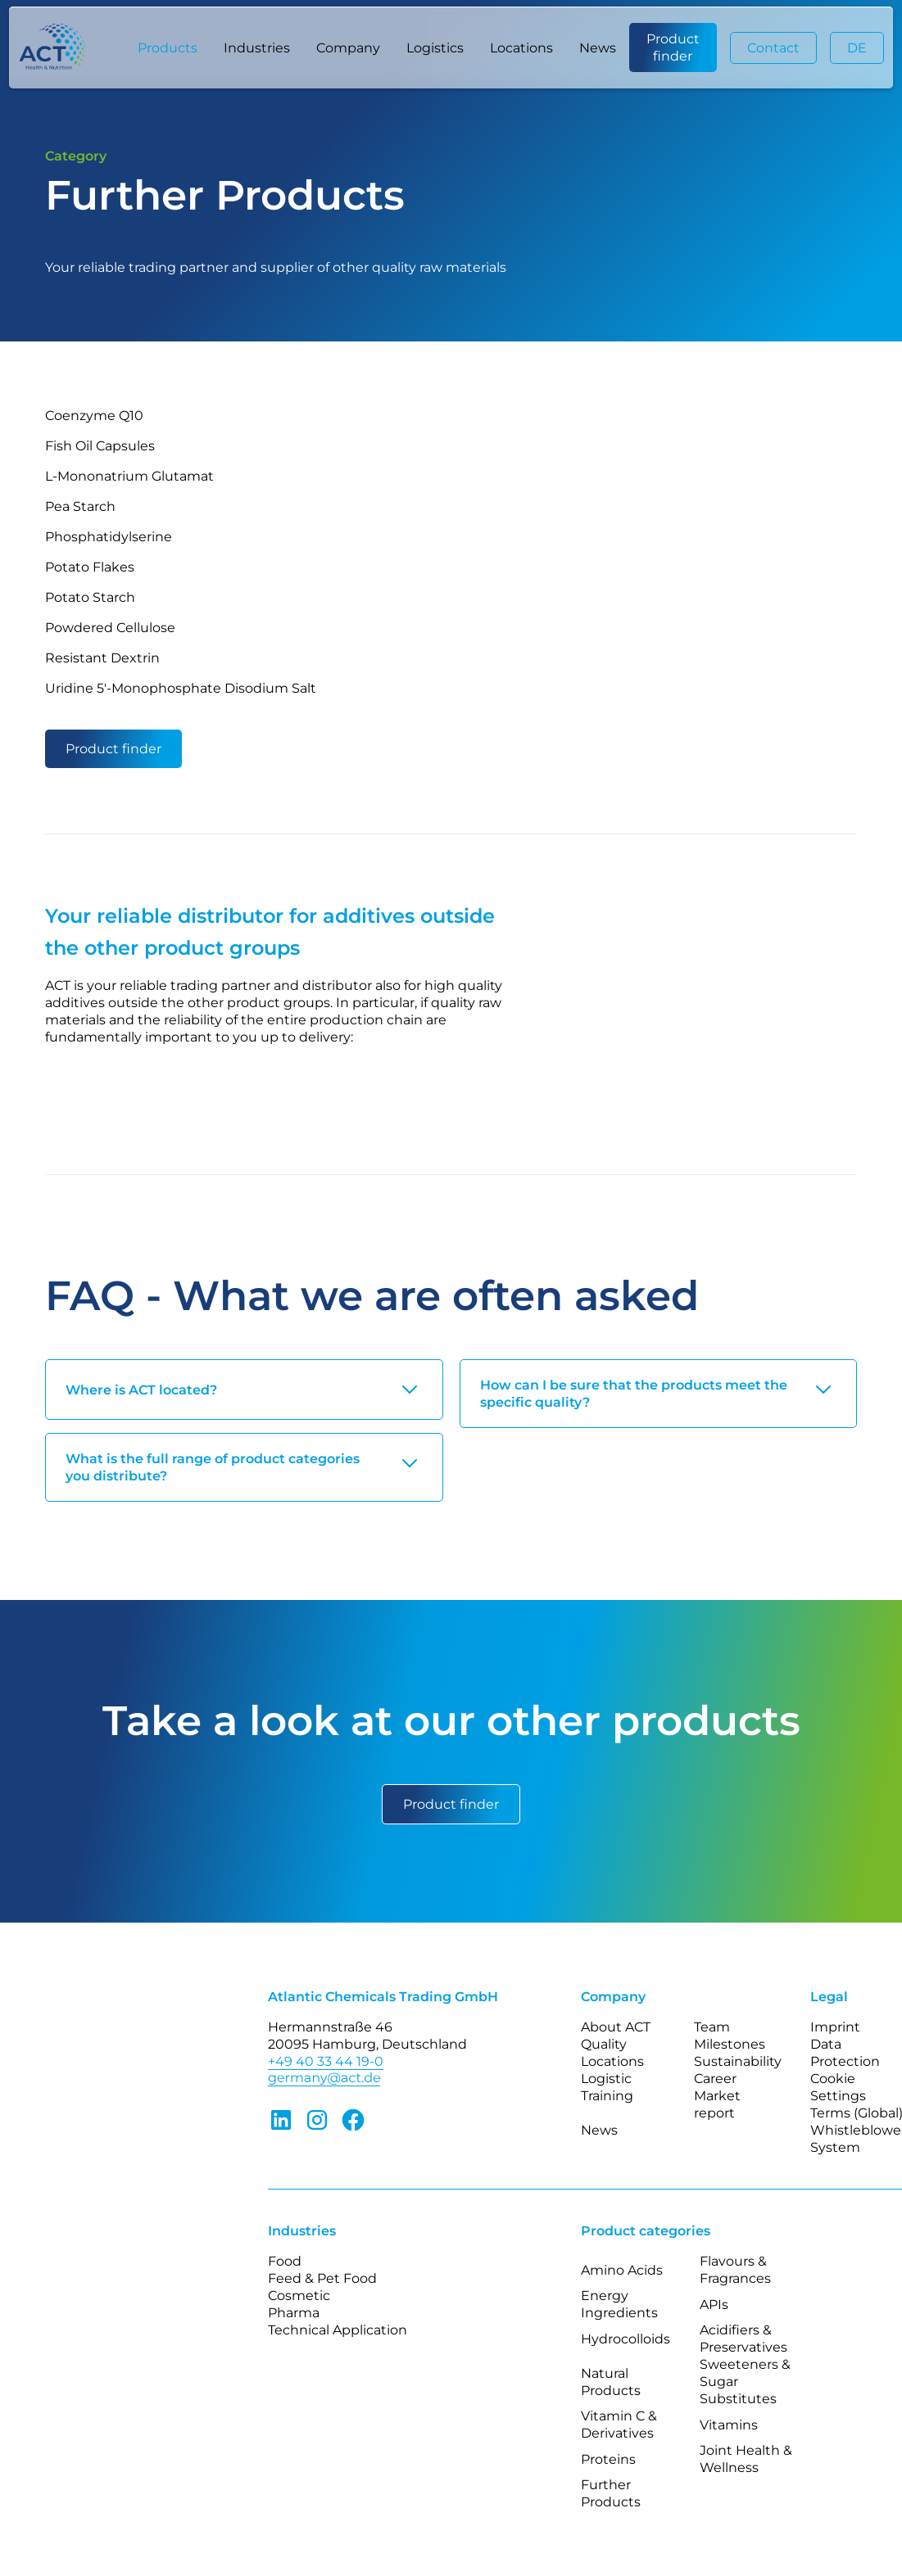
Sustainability (738, 2061)
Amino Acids (622, 2270)
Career (715, 2078)
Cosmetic (299, 2295)
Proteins (608, 2459)
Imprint (835, 2027)
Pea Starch (80, 506)
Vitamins (729, 2425)
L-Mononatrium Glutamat (129, 476)
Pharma (294, 2313)
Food (284, 2261)
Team (712, 2027)
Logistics (435, 48)
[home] (61, 48)
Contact (773, 48)
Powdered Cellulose (110, 627)
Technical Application (337, 2330)
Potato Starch (90, 597)
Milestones (729, 2044)
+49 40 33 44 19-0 (325, 2061)
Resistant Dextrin (102, 658)
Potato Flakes (89, 567)
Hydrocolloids (625, 2339)
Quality (604, 2044)
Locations (521, 48)
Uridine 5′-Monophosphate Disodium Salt (180, 688)
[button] (168, 47)
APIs (714, 2304)
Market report (717, 2104)
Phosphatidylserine (108, 537)
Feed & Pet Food (322, 2278)
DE (857, 48)
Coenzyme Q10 (94, 415)
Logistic (606, 2078)
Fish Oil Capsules (100, 446)
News (597, 48)
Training (607, 2096)
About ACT (615, 2027)
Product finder (673, 47)
